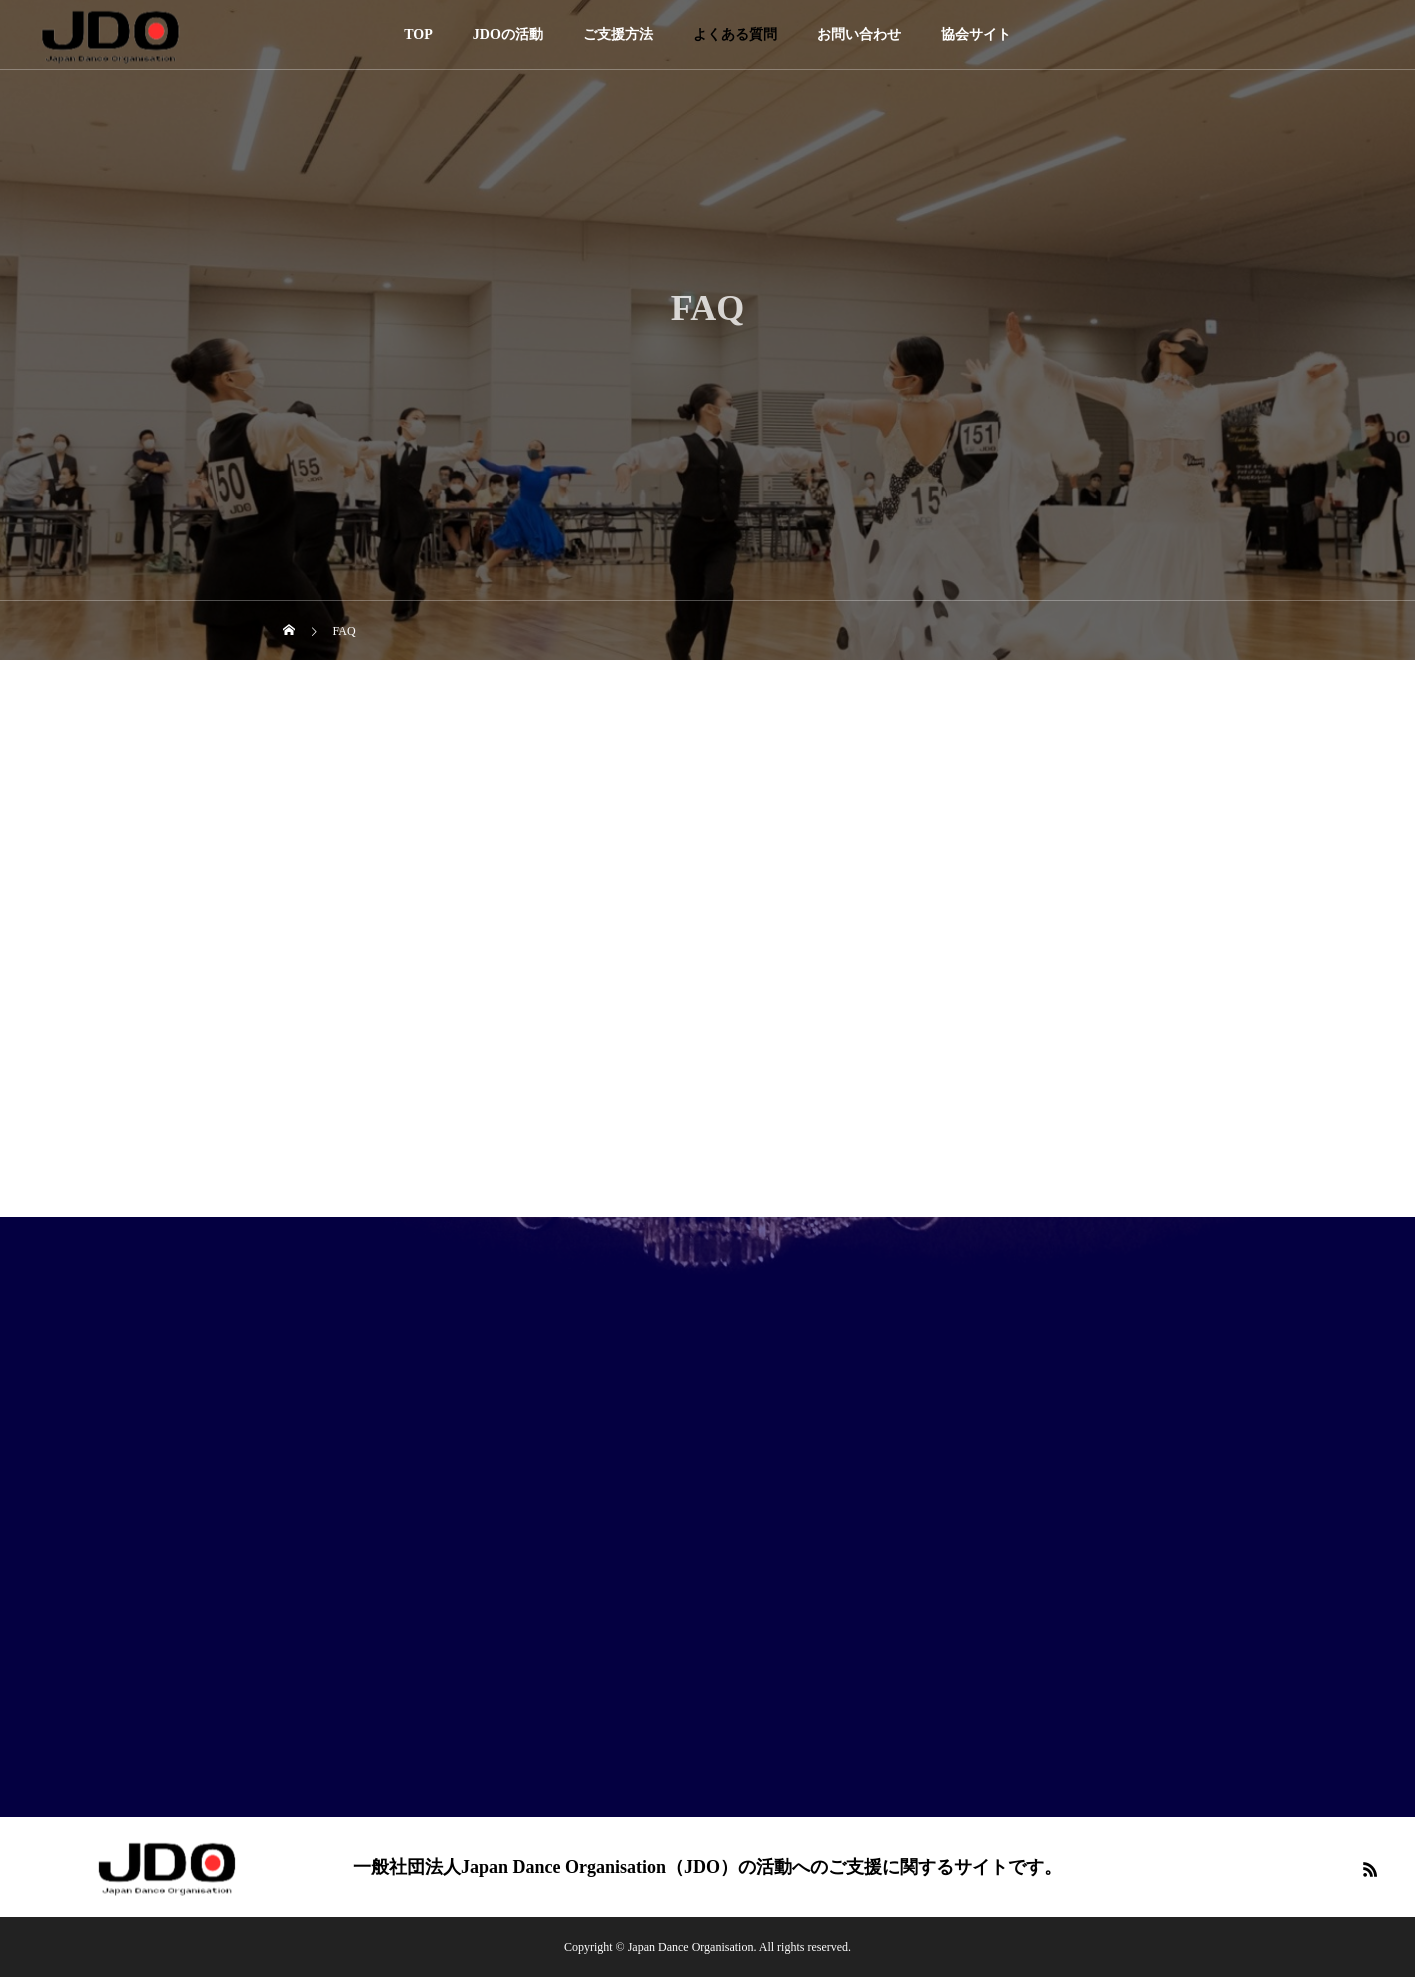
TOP (418, 34)
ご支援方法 (618, 34)
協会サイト (976, 34)
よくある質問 (735, 34)
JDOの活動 (508, 34)
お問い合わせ (859, 34)
